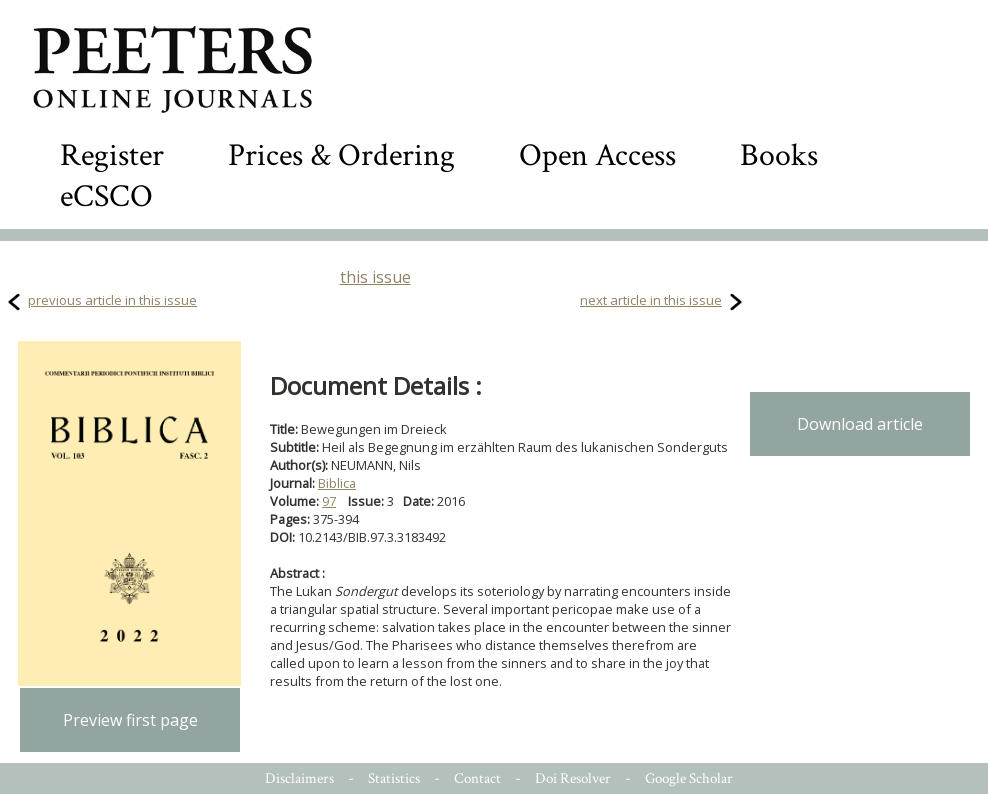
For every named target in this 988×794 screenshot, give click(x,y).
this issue (375, 277)
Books (779, 155)
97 (329, 501)
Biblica (337, 483)
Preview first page (130, 720)
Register (112, 155)
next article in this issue (651, 300)
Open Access (597, 155)
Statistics (394, 778)
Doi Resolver (573, 778)
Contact (477, 778)
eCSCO (106, 196)
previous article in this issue (112, 300)
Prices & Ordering (341, 155)
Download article (860, 424)
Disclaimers (299, 778)
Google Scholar (689, 778)
